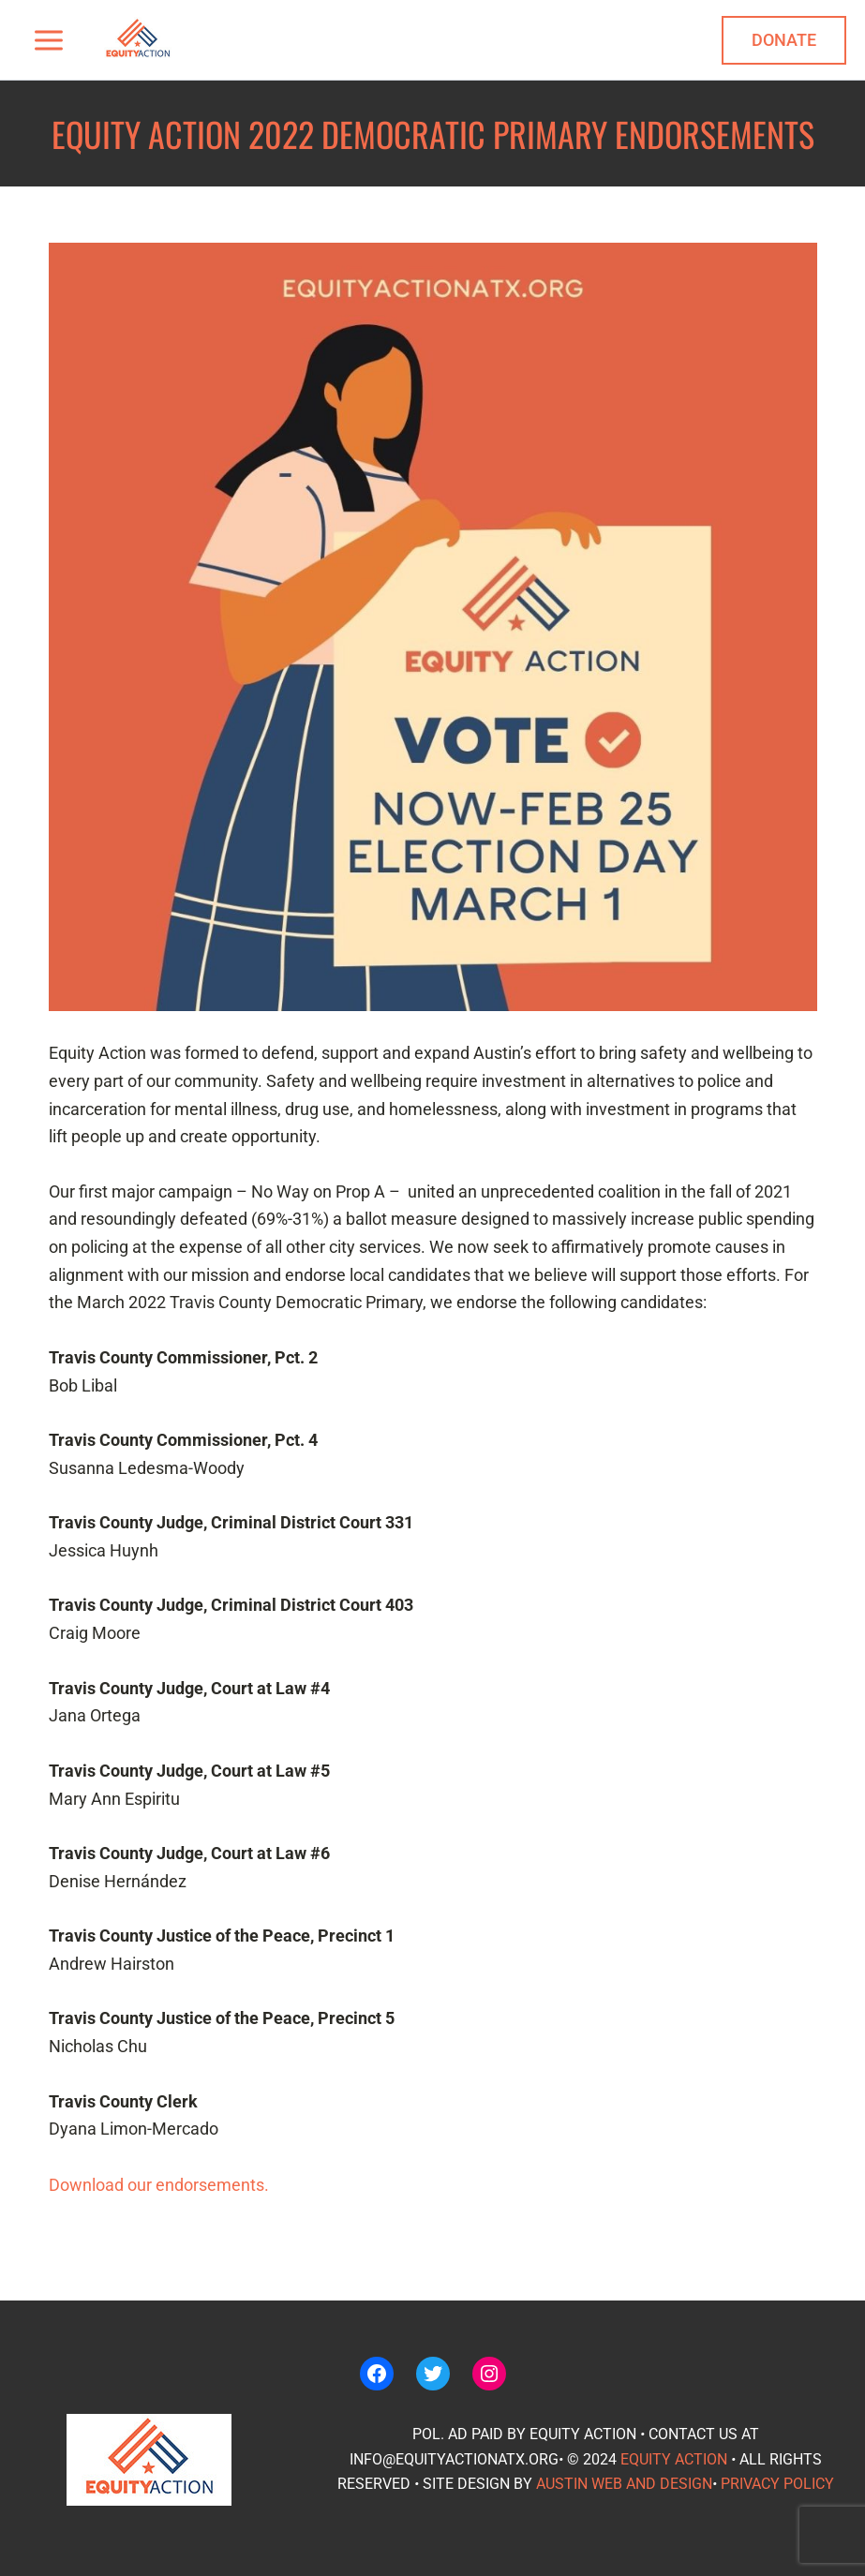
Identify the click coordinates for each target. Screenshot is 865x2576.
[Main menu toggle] (48, 40)
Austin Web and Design (624, 2484)
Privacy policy (777, 2484)
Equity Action (673, 2459)
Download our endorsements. (159, 2185)
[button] (784, 40)
